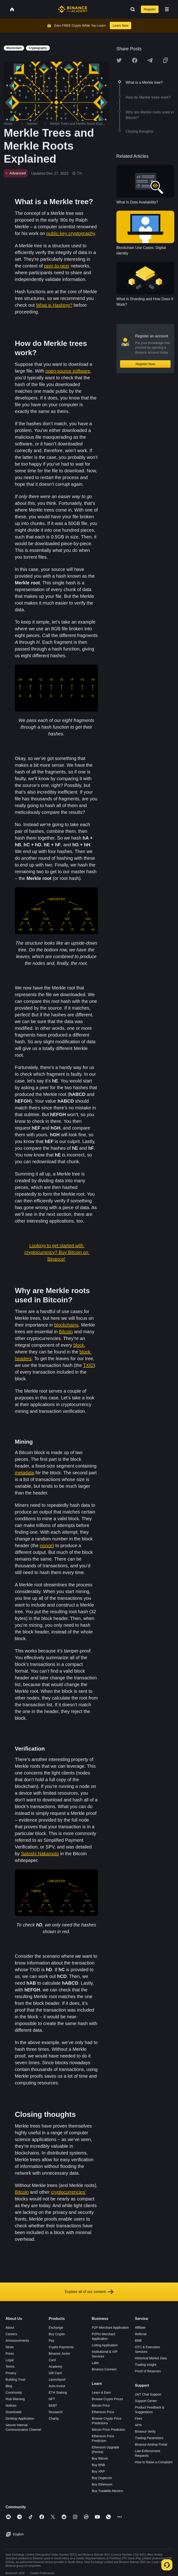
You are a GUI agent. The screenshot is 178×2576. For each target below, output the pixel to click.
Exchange (56, 2327)
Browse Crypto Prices (107, 2399)
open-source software (67, 371)
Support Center (146, 2401)
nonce (46, 1545)
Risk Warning (15, 2399)
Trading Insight (145, 2365)
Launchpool (57, 2379)
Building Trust (15, 2379)
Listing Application (105, 2345)
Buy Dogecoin (102, 2478)
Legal (9, 2360)
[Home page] (72, 9)
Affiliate (140, 2327)
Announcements (17, 2340)
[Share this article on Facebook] (134, 60)
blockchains (66, 1324)
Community (14, 2392)
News (10, 2347)
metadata (24, 1472)
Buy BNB (98, 2465)
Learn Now (120, 25)
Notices (11, 2405)
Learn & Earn (101, 2392)
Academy (55, 2366)
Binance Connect (104, 2369)
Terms (10, 2366)
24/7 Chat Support (148, 2394)
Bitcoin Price (101, 2405)
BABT (53, 2405)
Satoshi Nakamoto (40, 1853)
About (10, 2327)
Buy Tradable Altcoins (107, 2491)
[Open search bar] (131, 9)
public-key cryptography (70, 233)
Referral (140, 2334)
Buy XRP (98, 2471)
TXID (88, 1365)
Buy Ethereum (102, 2484)
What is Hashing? (54, 305)
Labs (95, 2363)
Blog (9, 2386)
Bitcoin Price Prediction (108, 2429)
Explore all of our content (89, 2291)
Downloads (14, 2412)
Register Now (145, 364)
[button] (167, 9)
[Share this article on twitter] (119, 60)
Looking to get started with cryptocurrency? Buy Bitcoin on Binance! (56, 1252)
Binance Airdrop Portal (151, 2444)
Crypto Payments (61, 2347)
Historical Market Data (151, 2358)
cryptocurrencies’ (68, 2192)
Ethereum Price (103, 2412)
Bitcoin (66, 1331)
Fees (138, 2418)
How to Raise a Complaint (153, 2462)
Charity (54, 2418)
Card (52, 2360)
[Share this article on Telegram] (150, 60)
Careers (11, 2334)
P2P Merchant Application (110, 2327)
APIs (138, 2425)
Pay (51, 2340)
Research (56, 2412)
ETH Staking (58, 2392)
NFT (52, 2399)
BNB (138, 2340)
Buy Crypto (57, 2334)
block (78, 1345)
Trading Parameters (149, 2438)
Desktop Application (20, 2418)
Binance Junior (59, 2353)
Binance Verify (145, 2431)
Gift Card (55, 2373)
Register (150, 9)
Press (10, 2353)
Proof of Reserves (148, 2371)
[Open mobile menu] (166, 9)
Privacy (11, 2373)
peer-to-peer (57, 265)
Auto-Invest (57, 2386)
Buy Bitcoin (100, 2458)
